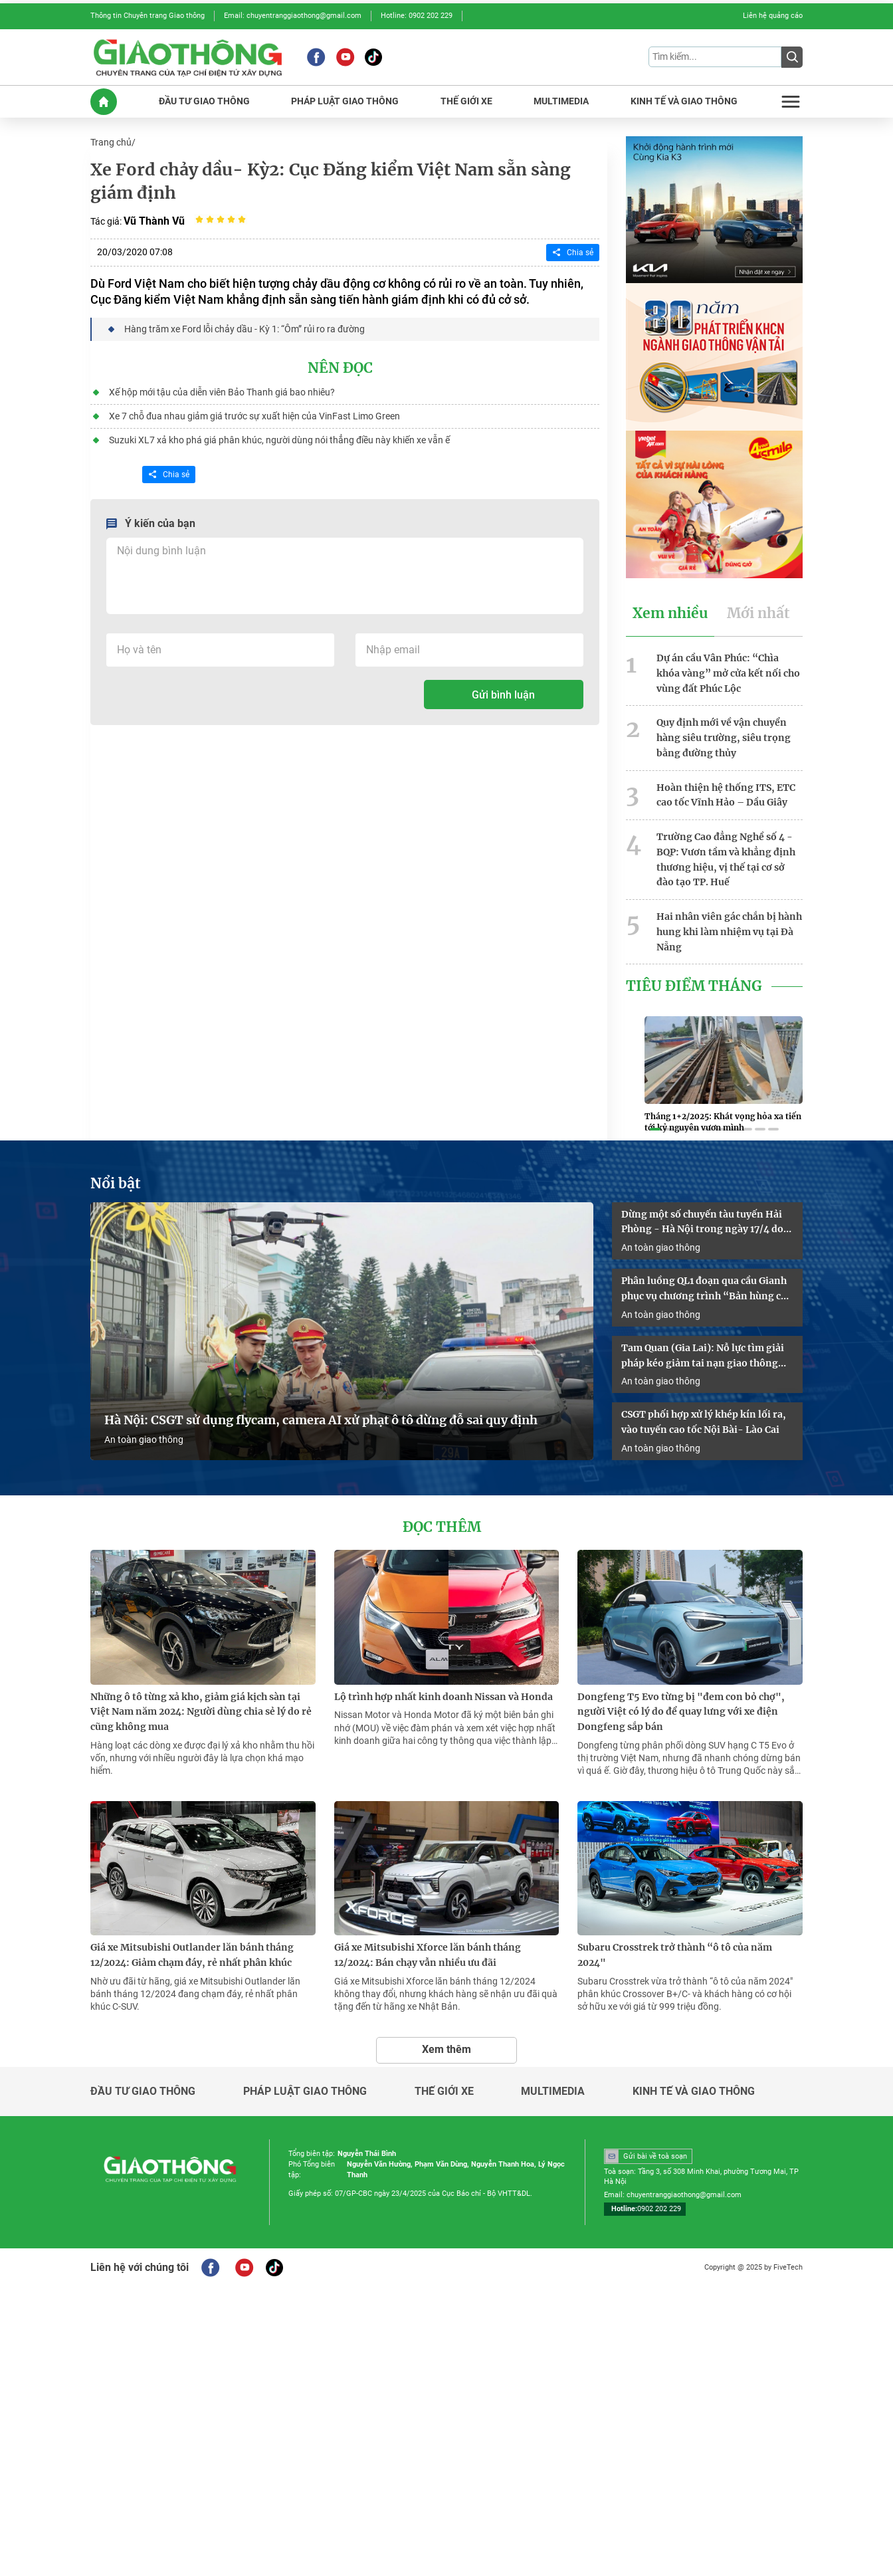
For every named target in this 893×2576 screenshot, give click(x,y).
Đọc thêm (442, 1527)
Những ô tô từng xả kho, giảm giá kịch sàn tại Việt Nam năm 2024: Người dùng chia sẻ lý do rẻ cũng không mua (201, 1712)
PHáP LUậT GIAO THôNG (345, 101)
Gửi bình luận (503, 695)
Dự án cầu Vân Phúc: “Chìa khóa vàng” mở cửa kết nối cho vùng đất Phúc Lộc (728, 673)
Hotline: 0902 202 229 (416, 15)
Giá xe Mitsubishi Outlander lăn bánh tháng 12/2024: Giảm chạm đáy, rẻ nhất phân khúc (192, 1955)
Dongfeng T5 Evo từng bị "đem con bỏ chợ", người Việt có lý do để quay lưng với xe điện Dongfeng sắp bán (681, 1712)
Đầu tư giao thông (142, 2091)
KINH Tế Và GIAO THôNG (684, 101)
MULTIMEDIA (561, 101)
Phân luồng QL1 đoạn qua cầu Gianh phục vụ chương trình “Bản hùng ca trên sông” (704, 1289)
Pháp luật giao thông (305, 2091)
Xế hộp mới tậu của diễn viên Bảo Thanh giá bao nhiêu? (222, 392)
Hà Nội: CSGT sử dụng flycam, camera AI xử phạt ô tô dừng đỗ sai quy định (321, 1420)
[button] (655, 1129)
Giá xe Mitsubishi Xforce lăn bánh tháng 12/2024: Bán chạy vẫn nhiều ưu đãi (427, 1955)
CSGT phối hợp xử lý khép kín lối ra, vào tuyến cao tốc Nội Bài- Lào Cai (703, 1422)
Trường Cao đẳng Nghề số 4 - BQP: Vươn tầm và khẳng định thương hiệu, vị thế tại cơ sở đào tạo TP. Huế (725, 859)
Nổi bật (115, 1183)
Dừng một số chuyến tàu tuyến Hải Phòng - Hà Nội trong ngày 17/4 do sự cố (702, 1222)
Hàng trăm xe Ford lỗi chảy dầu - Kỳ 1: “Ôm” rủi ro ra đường (244, 329)
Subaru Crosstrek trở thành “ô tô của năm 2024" (674, 1955)
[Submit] (792, 57)
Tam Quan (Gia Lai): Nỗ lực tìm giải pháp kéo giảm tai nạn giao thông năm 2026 (702, 1356)
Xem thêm (446, 2049)
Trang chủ (111, 142)
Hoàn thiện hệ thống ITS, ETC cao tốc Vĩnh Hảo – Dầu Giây (725, 795)
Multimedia (553, 2091)
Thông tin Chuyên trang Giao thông (147, 15)
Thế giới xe (444, 2091)
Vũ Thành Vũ (154, 221)
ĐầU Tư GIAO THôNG (204, 101)
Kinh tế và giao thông (694, 2091)
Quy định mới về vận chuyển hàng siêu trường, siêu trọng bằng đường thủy (723, 737)
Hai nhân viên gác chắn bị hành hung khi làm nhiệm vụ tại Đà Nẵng (729, 932)
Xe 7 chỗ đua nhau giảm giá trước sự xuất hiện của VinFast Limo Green (254, 416)
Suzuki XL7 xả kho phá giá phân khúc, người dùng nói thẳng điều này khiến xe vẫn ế (279, 440)
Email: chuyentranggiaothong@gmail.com (292, 15)
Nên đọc (340, 368)
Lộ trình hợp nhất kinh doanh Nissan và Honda (443, 1697)
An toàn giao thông (143, 1439)
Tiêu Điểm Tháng (694, 986)
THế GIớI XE (466, 101)
